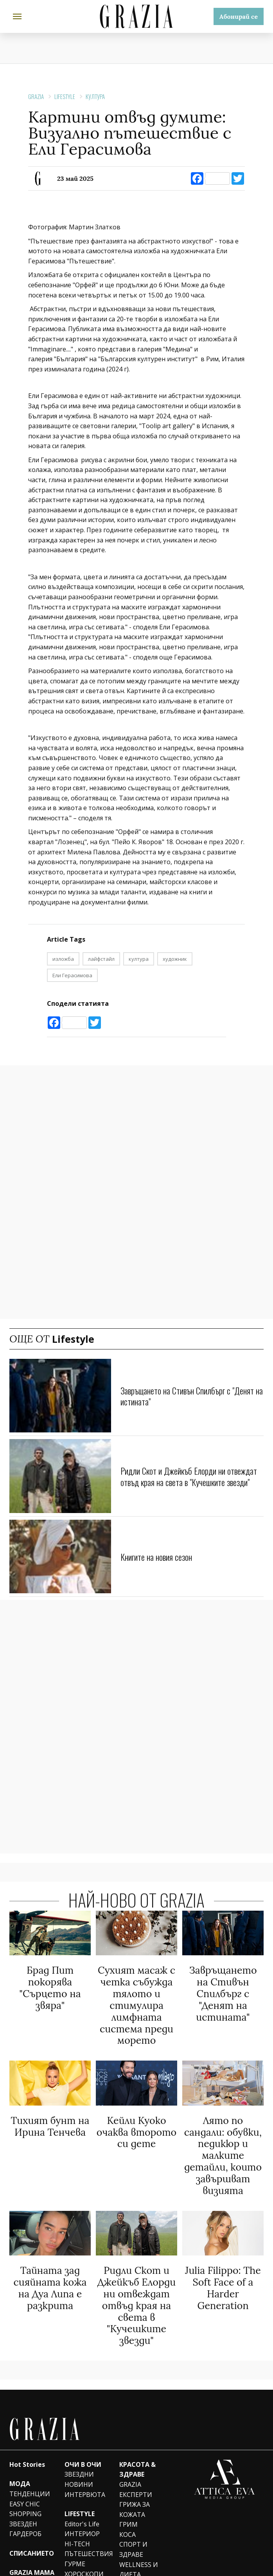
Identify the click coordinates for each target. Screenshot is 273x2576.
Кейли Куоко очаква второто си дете (136, 2126)
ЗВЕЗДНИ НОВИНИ (79, 2464)
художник (175, 958)
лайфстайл (101, 958)
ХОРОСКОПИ (84, 2558)
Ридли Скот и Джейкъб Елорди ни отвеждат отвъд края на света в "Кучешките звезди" (178, 1476)
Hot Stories (27, 2449)
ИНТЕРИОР (82, 2518)
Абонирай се (238, 16)
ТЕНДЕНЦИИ (29, 2478)
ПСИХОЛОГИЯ (86, 2568)
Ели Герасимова (72, 975)
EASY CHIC (24, 2488)
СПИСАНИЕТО (31, 2538)
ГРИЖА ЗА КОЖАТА (134, 2494)
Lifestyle (64, 96)
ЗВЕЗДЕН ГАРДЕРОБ (25, 2513)
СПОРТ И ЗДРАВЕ (133, 2534)
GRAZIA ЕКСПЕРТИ (135, 2474)
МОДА (19, 2468)
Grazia (36, 96)
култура (139, 958)
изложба (63, 958)
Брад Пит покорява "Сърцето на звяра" (50, 1986)
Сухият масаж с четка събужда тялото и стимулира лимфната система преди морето (136, 2003)
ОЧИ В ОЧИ (83, 2449)
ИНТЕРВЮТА (85, 2479)
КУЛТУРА (95, 96)
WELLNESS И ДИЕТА (138, 2554)
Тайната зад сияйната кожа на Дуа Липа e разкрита (50, 2276)
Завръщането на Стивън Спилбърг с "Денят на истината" (181, 1395)
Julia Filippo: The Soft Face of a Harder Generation (223, 2276)
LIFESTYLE (80, 2498)
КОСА (127, 2519)
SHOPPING (25, 2498)
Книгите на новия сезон (159, 1556)
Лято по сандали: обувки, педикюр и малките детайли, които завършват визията (223, 2148)
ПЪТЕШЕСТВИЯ (88, 2538)
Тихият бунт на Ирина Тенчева (50, 2121)
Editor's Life (82, 2508)
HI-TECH (77, 2528)
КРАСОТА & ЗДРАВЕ (137, 2454)
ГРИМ (128, 2509)
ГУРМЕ (75, 2548)
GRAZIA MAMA (31, 2557)
